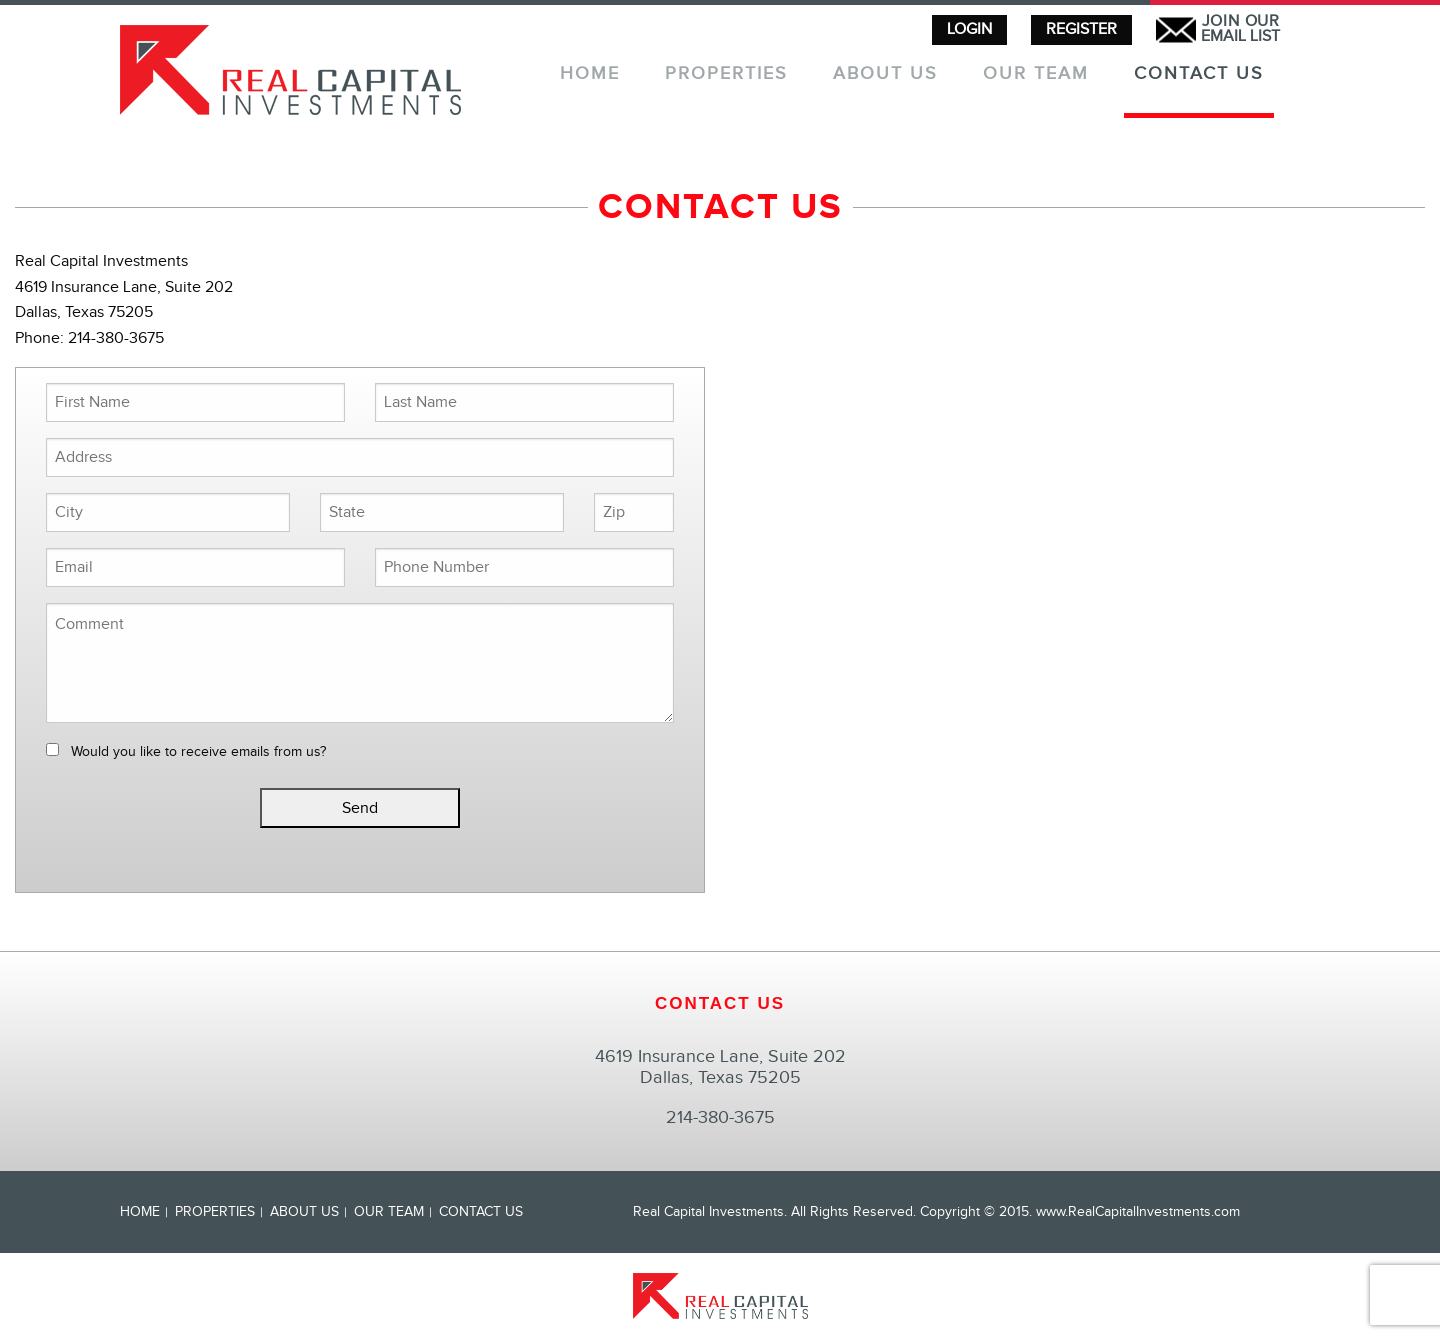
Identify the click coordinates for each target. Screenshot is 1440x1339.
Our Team (1036, 74)
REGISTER (1081, 29)
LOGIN (969, 29)
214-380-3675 (720, 1117)
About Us (885, 74)
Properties (726, 74)
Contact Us (1199, 74)
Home (590, 74)
